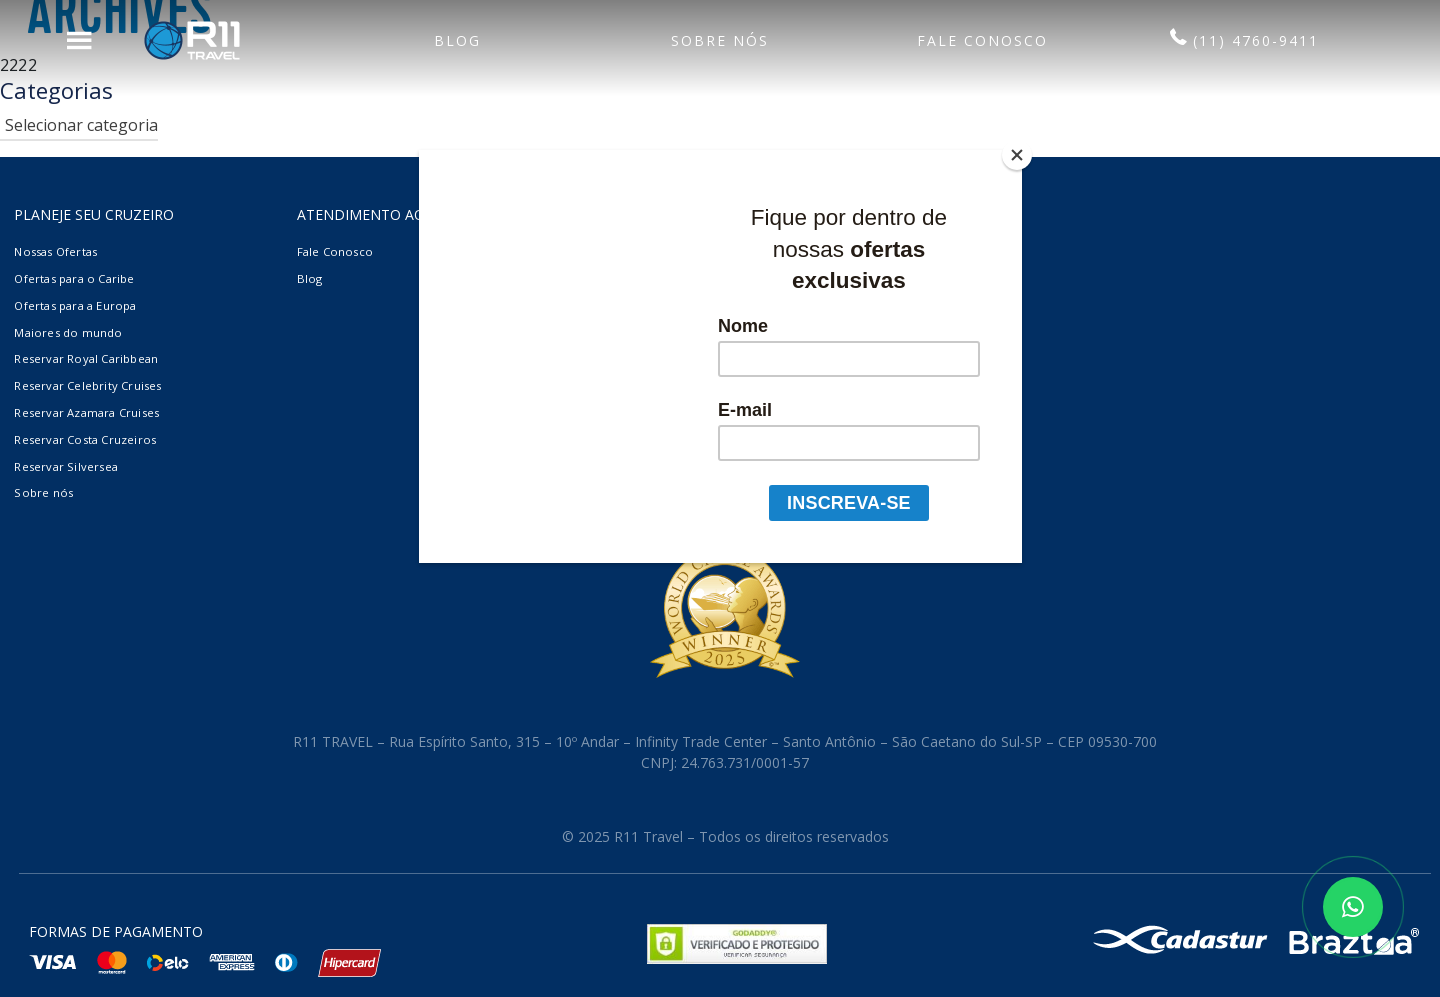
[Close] (1017, 155)
